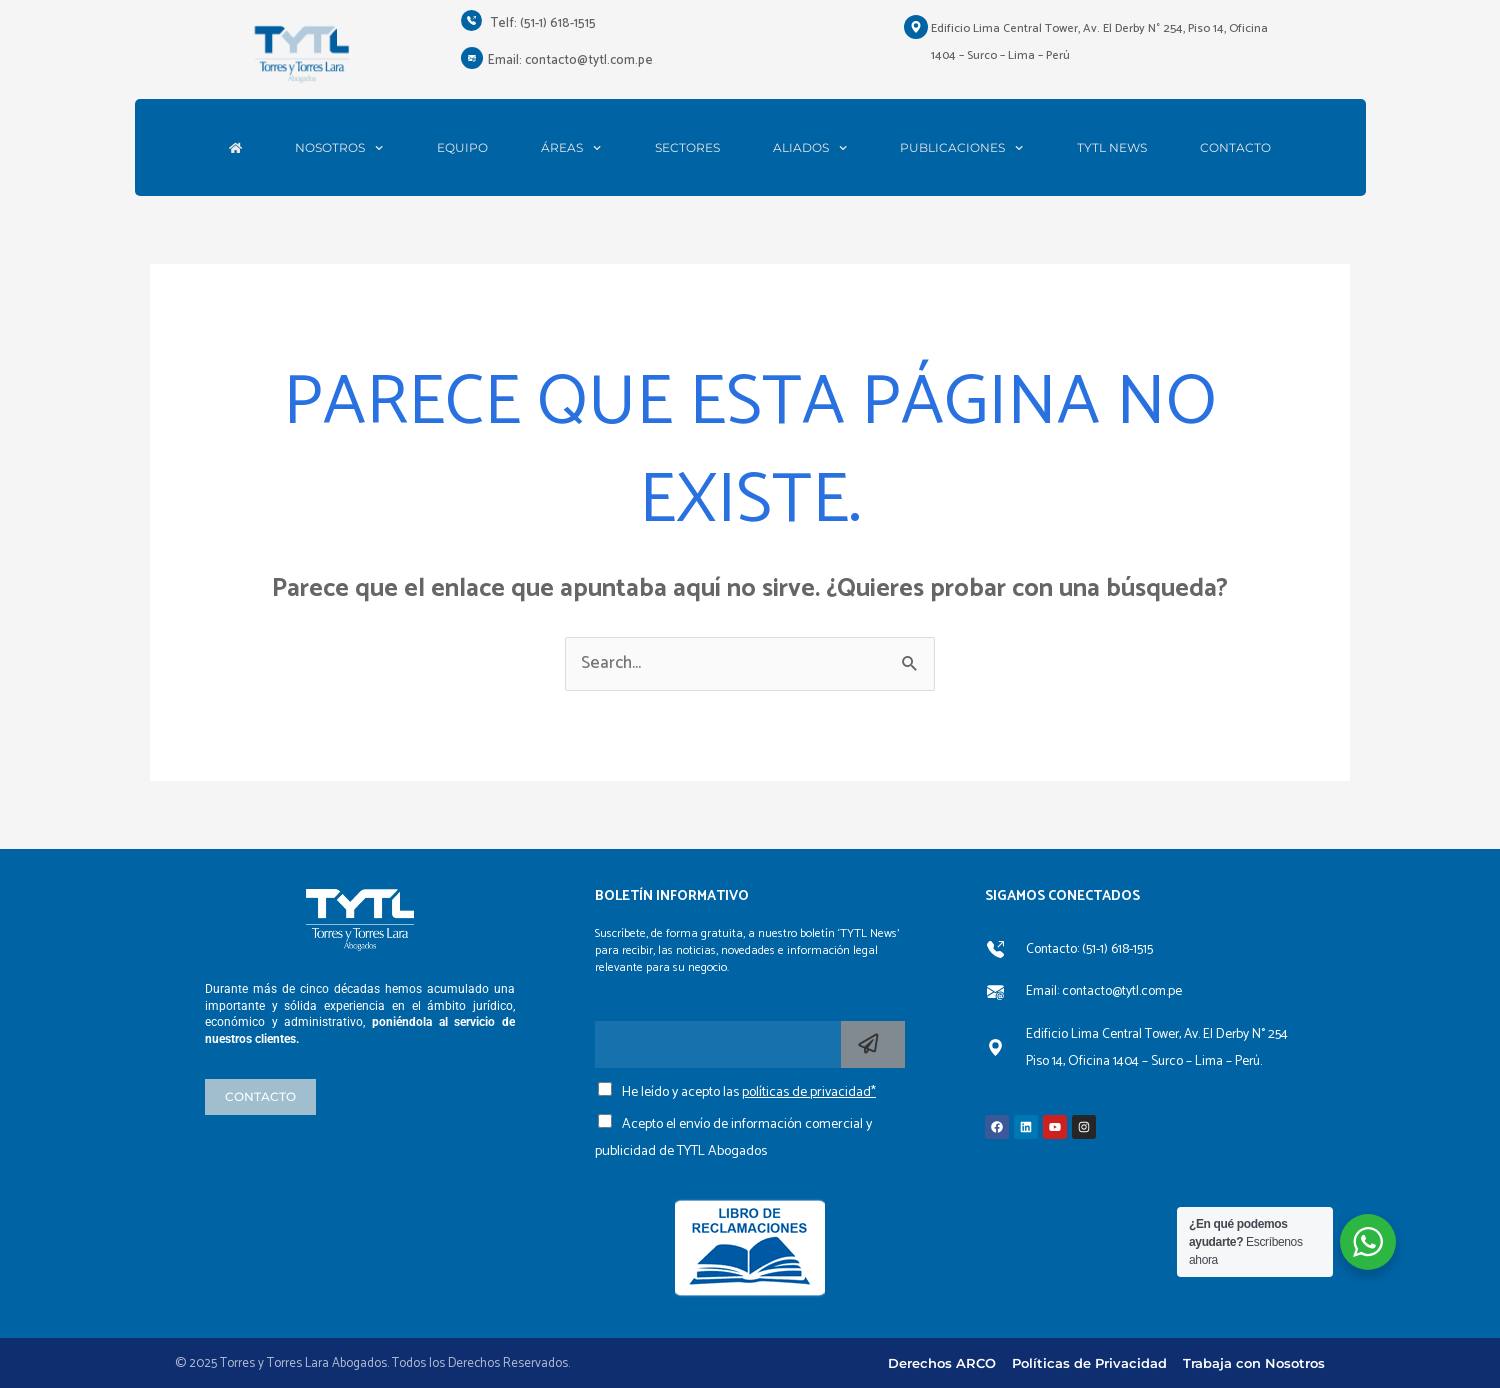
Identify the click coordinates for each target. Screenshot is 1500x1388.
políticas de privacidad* (809, 1092)
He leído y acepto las (749, 1092)
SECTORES (687, 148)
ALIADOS (810, 148)
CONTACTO (1235, 148)
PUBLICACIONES (961, 148)
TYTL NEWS (1112, 148)
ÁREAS (571, 148)
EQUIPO (462, 148)
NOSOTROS (339, 148)
